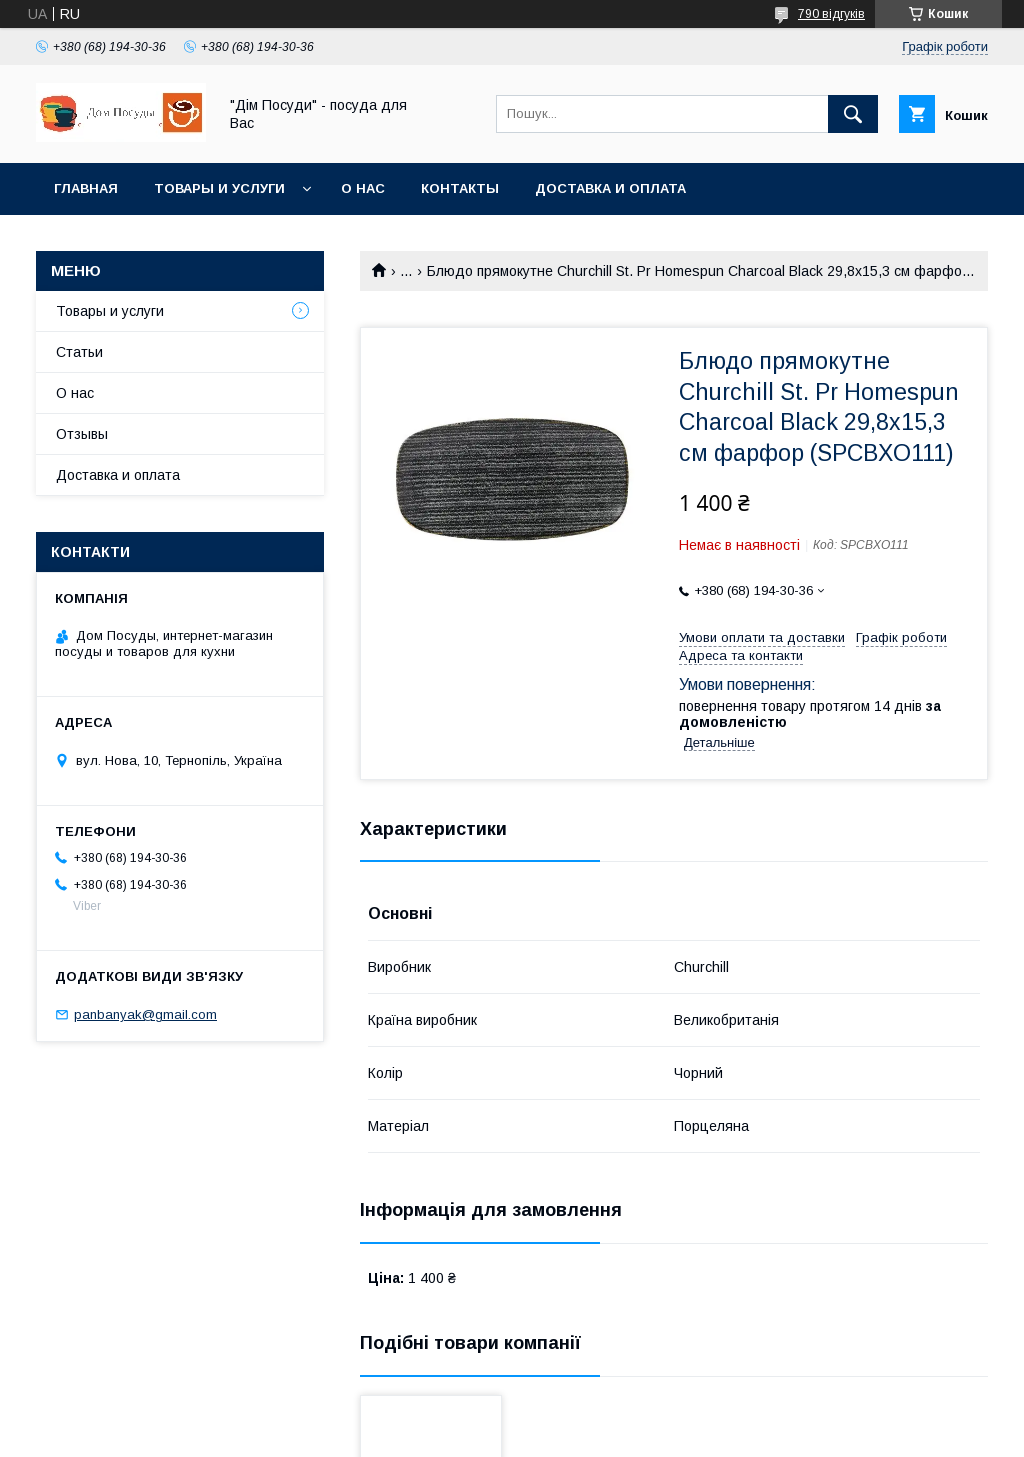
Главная (86, 188)
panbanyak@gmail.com (145, 1014)
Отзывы (82, 434)
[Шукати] (853, 114)
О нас (363, 188)
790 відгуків (831, 14)
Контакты (460, 188)
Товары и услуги (219, 188)
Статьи (79, 352)
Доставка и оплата (610, 188)
